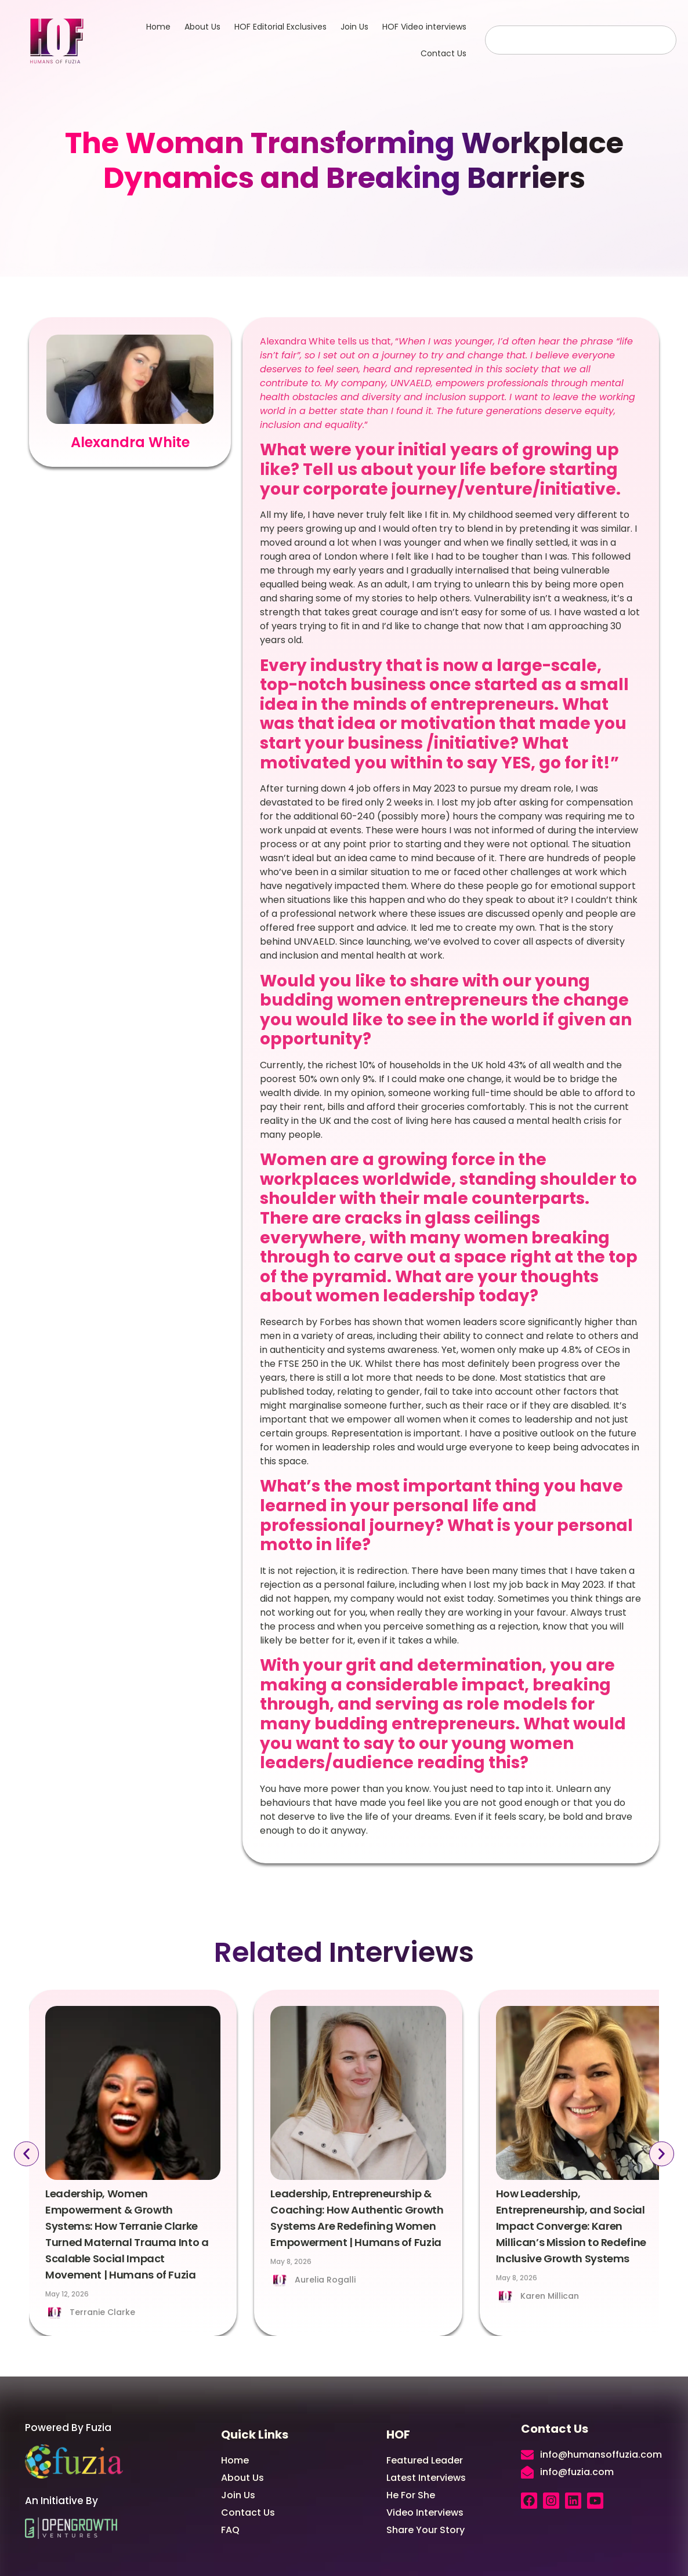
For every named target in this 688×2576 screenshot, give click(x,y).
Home (158, 26)
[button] (24, 2154)
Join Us (354, 26)
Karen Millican (549, 2296)
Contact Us (443, 53)
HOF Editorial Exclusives (280, 26)
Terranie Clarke (102, 2312)
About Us (202, 26)
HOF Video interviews (424, 26)
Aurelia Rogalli (325, 2279)
